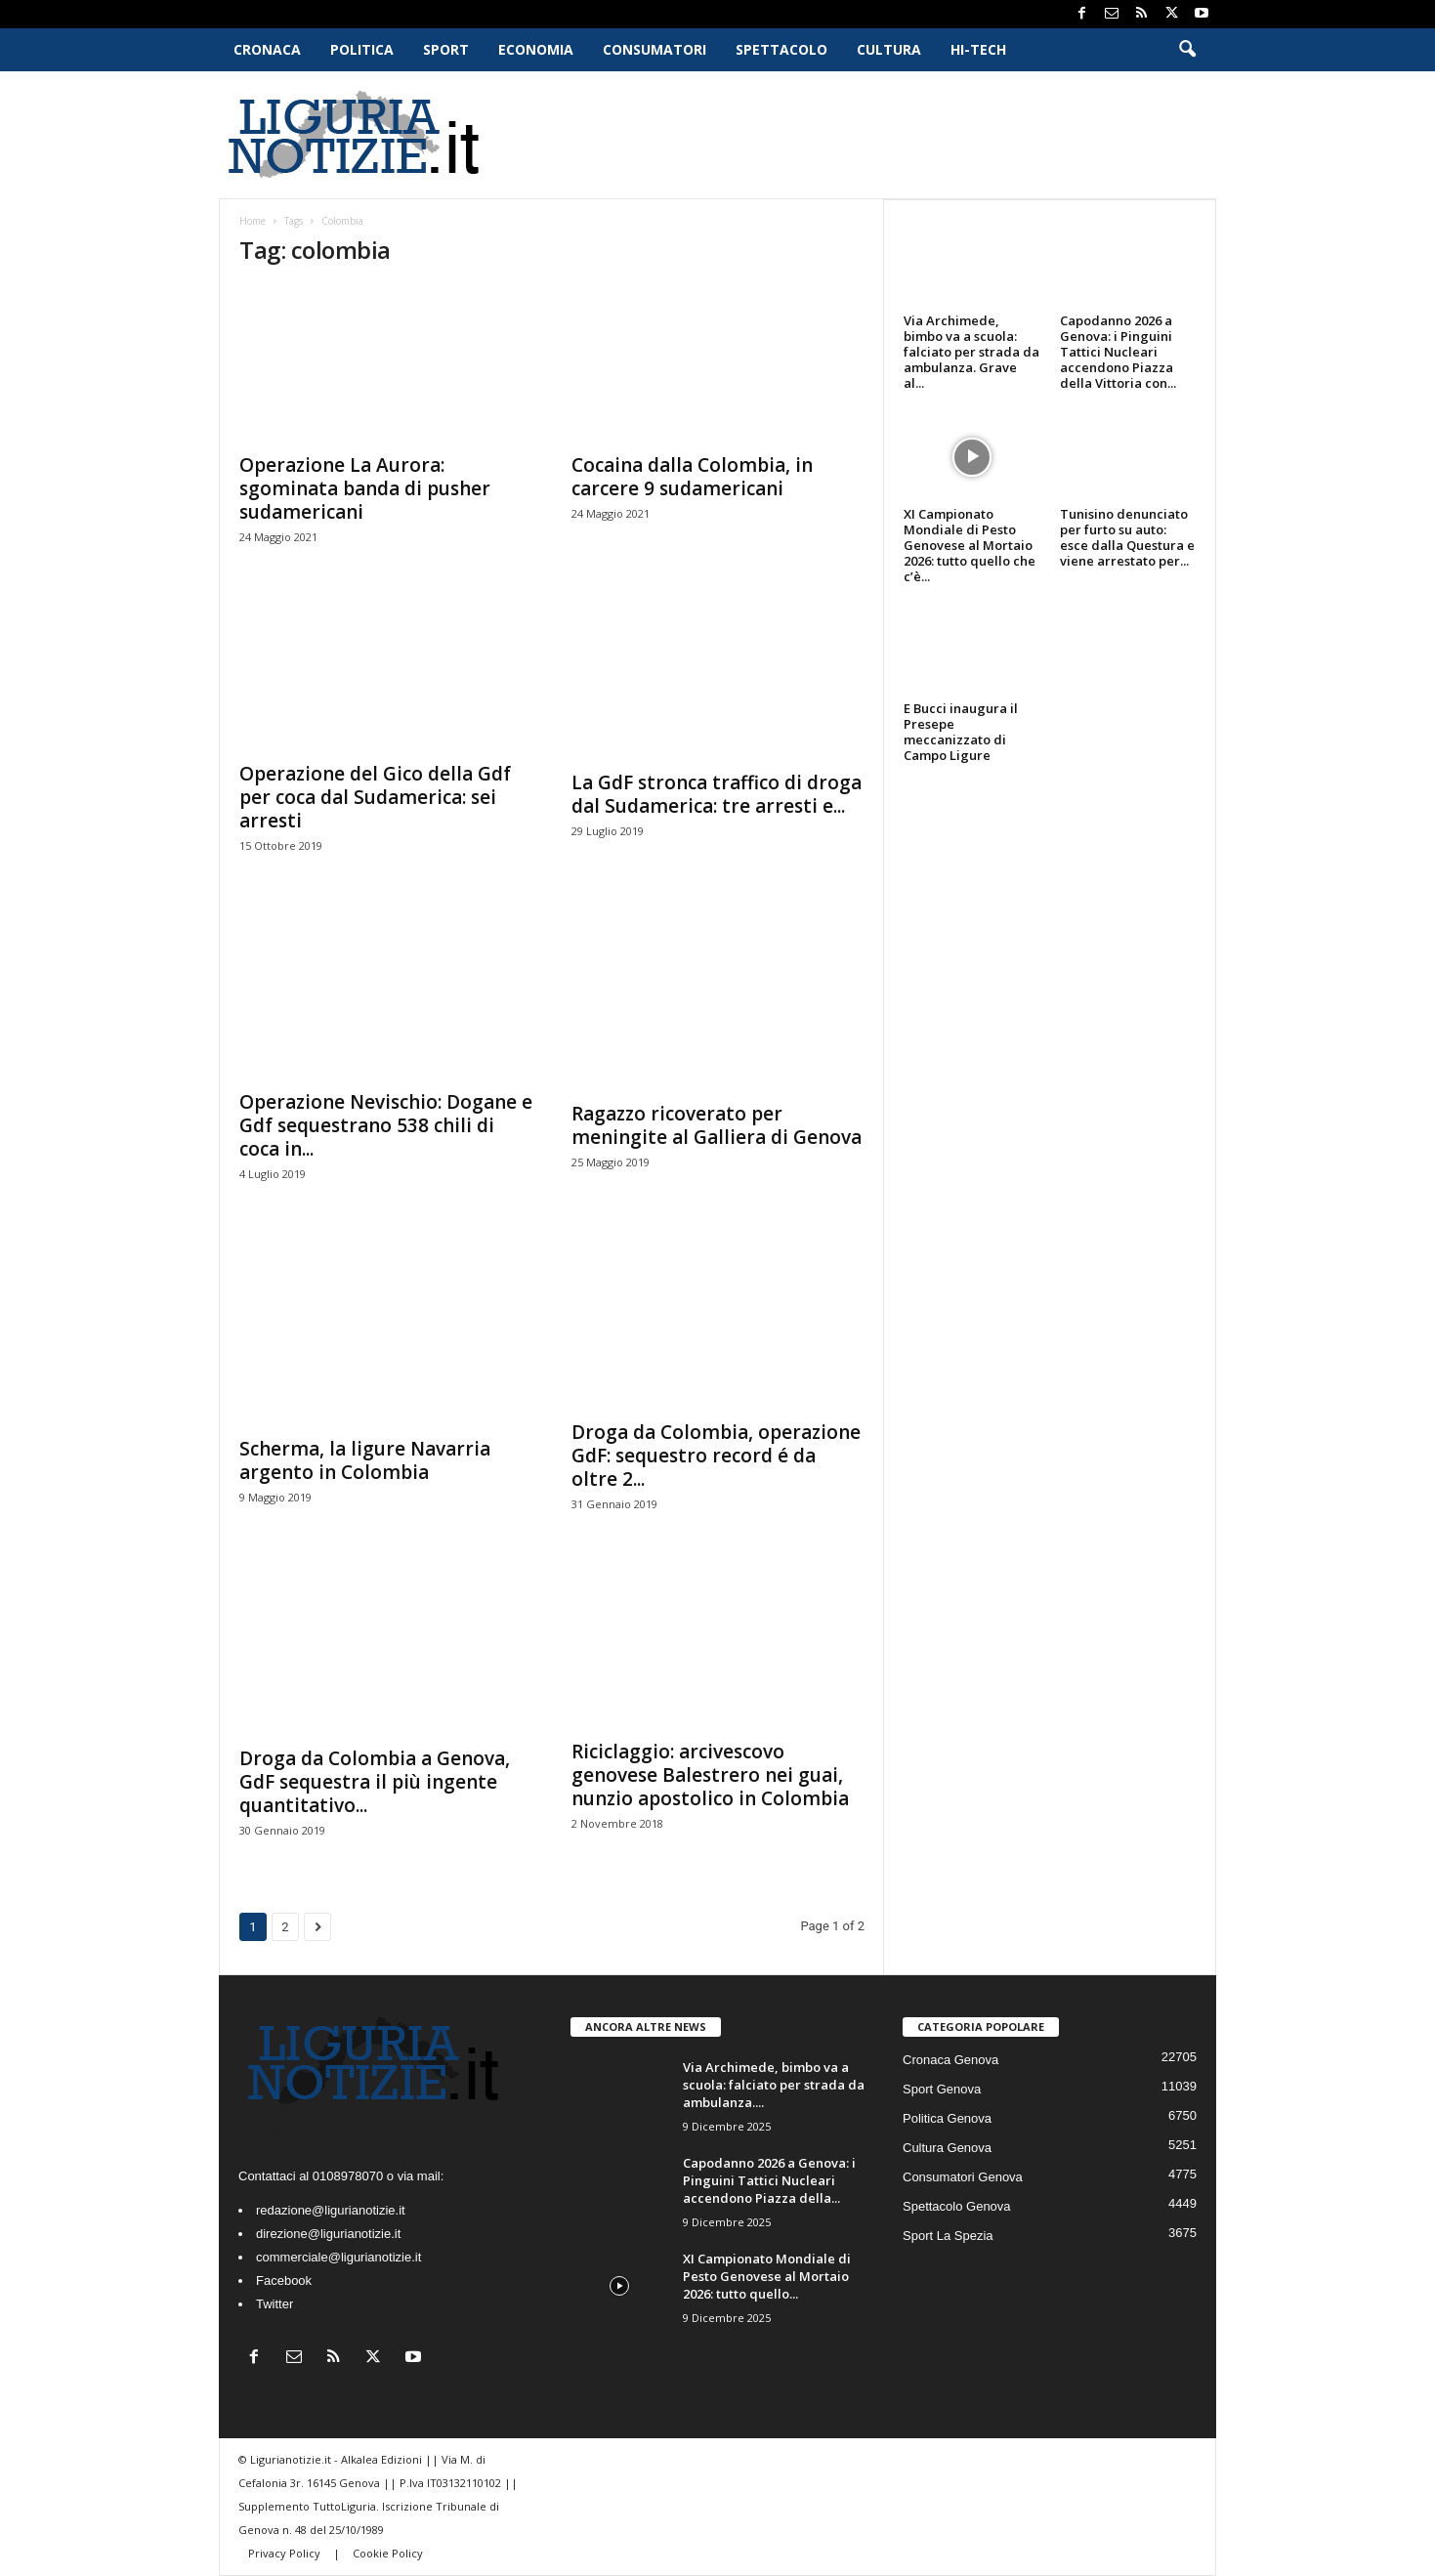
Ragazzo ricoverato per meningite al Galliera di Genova (716, 1125)
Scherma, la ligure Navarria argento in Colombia (364, 1460)
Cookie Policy (388, 2553)
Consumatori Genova (963, 2177)
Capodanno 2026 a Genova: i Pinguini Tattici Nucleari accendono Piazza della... (769, 2180)
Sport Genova (942, 2089)
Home (252, 221)
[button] (1186, 49)
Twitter (274, 2304)
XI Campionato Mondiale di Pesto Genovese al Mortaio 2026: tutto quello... (767, 2276)
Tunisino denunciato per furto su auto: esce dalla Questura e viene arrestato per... (1127, 537)
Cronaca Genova (950, 2059)
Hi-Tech (978, 49)
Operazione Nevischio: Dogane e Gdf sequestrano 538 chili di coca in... (385, 1125)
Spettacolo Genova (957, 2206)
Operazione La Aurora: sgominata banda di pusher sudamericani (364, 488)
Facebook (284, 2280)
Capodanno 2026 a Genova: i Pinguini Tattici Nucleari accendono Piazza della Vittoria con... (1118, 352)
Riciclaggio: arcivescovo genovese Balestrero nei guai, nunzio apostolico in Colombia (710, 1775)
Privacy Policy (285, 2553)
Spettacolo (781, 49)
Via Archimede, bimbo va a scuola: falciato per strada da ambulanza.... (774, 2084)
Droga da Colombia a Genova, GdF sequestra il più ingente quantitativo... (374, 1782)
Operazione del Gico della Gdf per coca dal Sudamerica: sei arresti (375, 797)
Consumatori (654, 49)
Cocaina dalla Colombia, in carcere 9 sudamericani (692, 476)
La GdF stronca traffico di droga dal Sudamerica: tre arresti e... (716, 794)
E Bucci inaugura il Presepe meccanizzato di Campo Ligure (961, 731)
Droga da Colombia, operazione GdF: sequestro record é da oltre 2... (716, 1455)
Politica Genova (947, 2118)
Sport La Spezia (948, 2235)
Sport (446, 49)
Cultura (889, 49)
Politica (362, 49)
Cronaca (267, 49)
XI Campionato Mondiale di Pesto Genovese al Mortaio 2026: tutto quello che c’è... (969, 545)
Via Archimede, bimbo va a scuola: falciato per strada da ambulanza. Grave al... (971, 352)
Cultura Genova (947, 2147)
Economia (535, 49)
